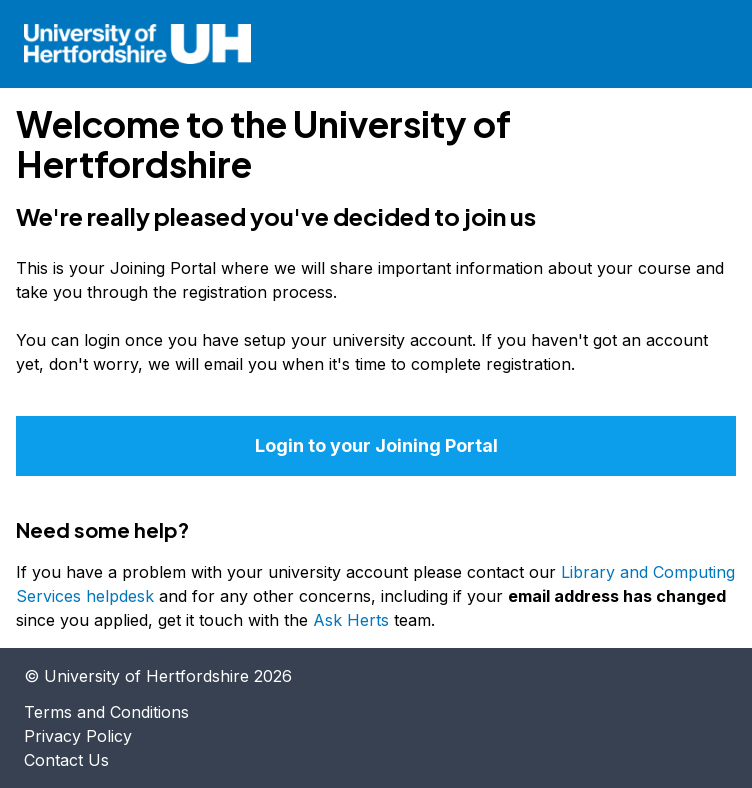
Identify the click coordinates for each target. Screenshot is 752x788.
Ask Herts (351, 620)
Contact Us (66, 760)
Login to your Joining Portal (376, 445)
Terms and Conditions (106, 712)
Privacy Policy (78, 736)
